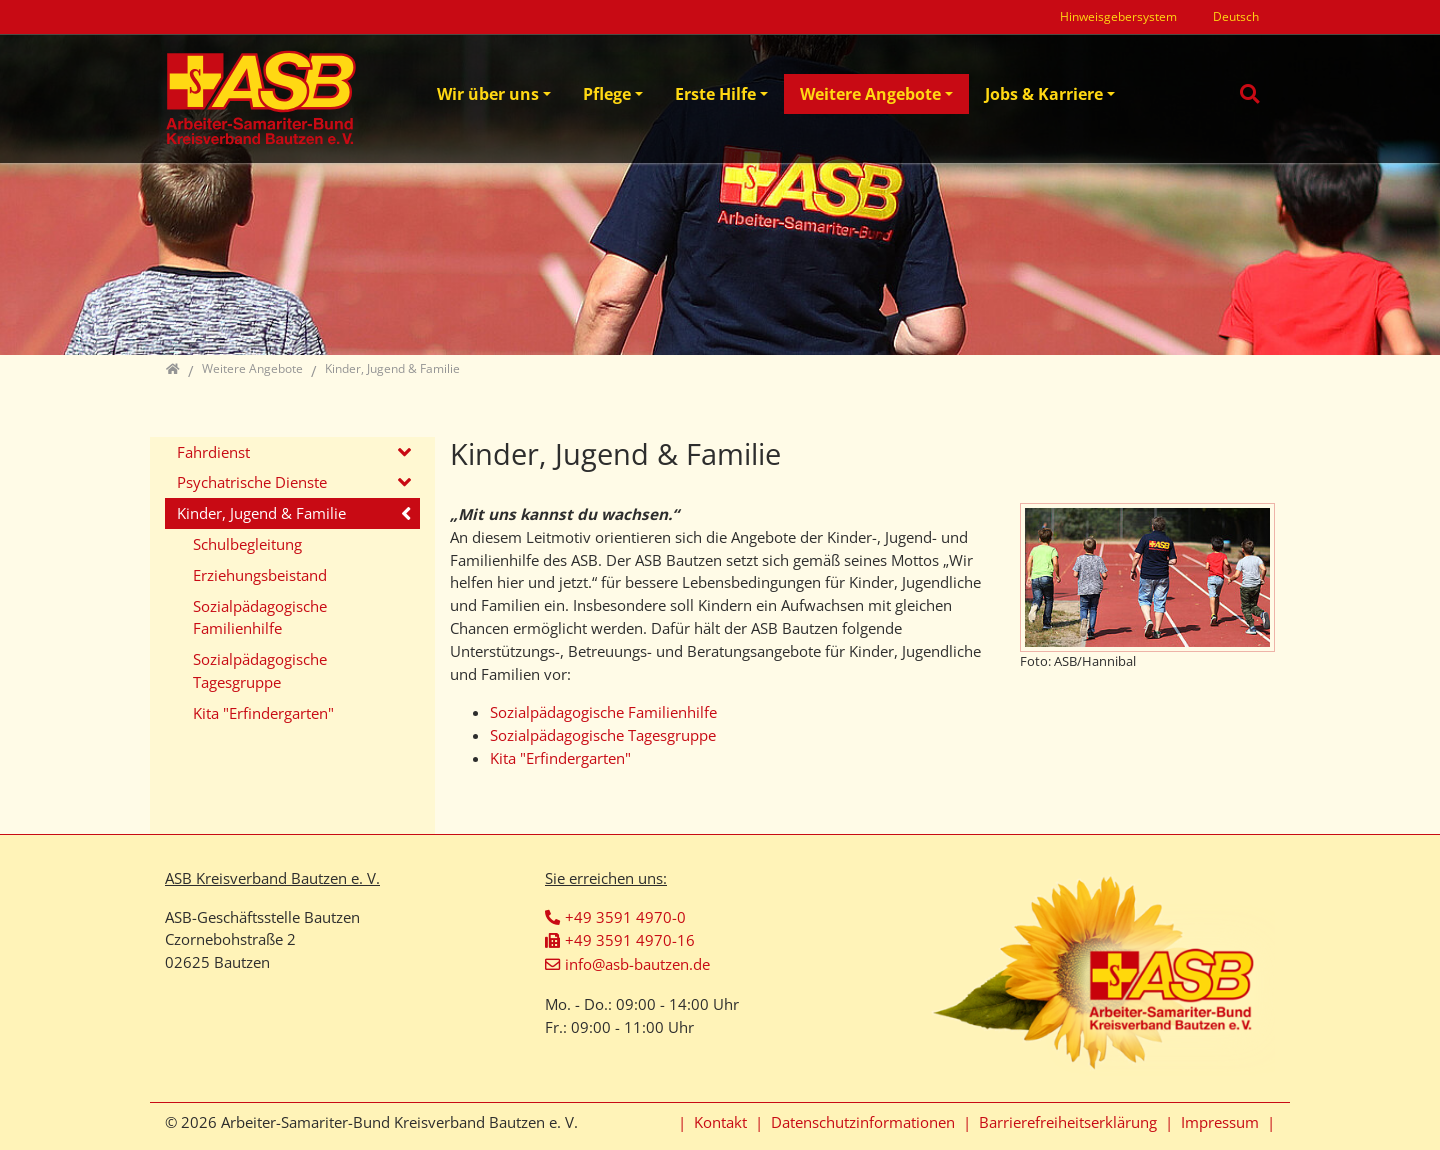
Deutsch (1236, 16)
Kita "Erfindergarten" (560, 758)
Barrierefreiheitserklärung (1068, 1122)
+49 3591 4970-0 (625, 917)
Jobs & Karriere (1044, 94)
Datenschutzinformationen (863, 1122)
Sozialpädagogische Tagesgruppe (603, 735)
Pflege (607, 94)
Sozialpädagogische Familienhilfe (603, 712)
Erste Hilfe (715, 94)
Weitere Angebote (870, 94)
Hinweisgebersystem (1118, 16)
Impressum (1220, 1122)
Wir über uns (488, 94)
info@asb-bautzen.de (637, 964)
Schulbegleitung (247, 544)
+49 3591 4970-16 (630, 940)
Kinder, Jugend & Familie (261, 513)
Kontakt (720, 1122)
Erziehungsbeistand (260, 575)
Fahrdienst (213, 452)
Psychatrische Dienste (252, 482)
